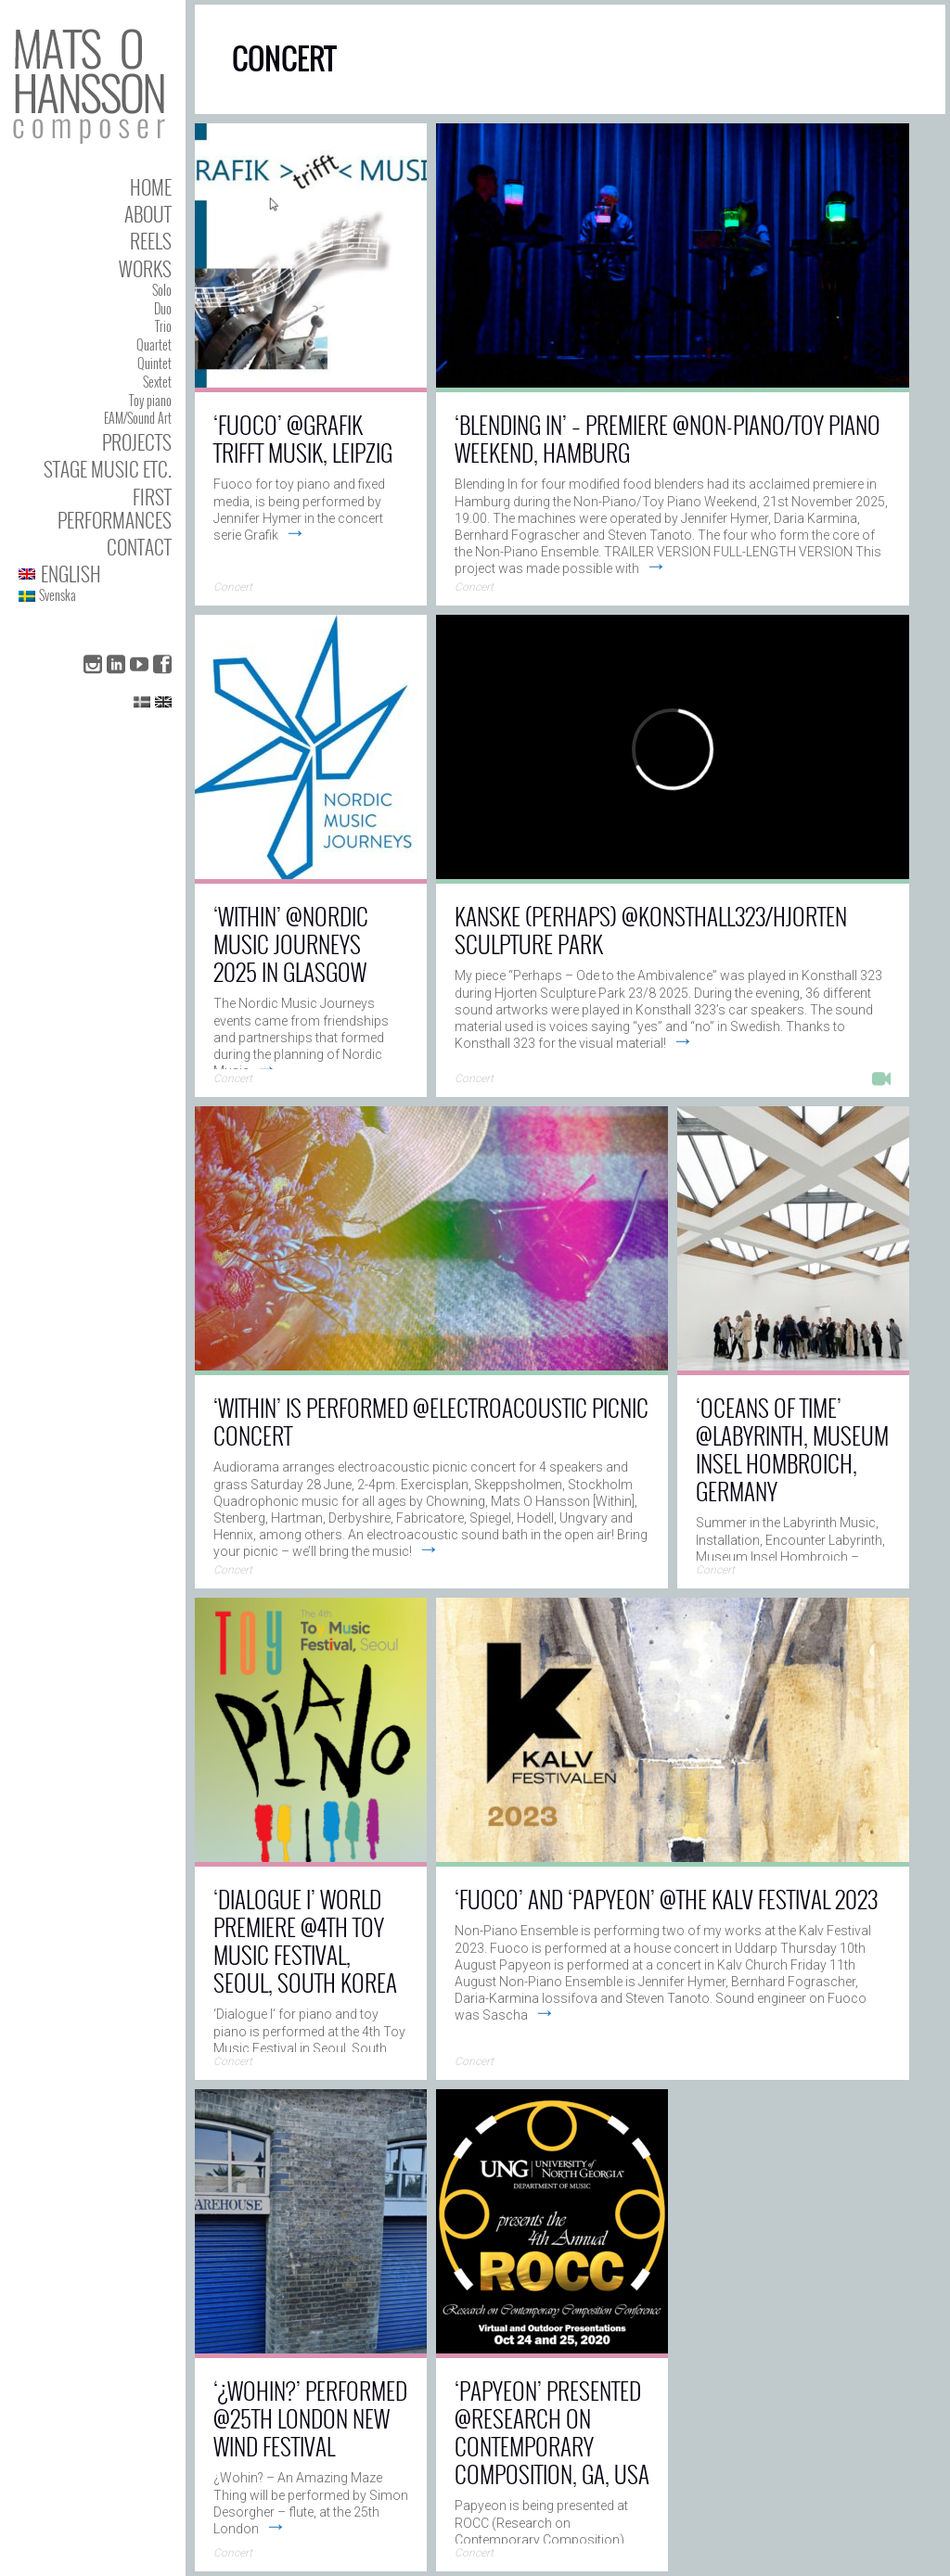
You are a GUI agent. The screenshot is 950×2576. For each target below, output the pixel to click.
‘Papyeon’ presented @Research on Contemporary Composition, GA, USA (552, 2432)
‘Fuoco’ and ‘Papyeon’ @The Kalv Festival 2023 (666, 1898)
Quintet (154, 363)
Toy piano (150, 400)
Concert (232, 586)
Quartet (154, 344)
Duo (163, 308)
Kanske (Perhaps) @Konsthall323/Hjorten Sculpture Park (651, 930)
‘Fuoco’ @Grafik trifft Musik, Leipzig (302, 438)
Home (151, 186)
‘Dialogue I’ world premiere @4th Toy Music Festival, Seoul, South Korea (305, 1940)
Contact (139, 546)
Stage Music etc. (108, 468)
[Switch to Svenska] (95, 596)
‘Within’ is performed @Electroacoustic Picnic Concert (430, 1421)
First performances (115, 508)
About (148, 213)
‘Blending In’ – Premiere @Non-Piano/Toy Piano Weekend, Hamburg (667, 438)
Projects (137, 441)
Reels (151, 240)
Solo (162, 290)
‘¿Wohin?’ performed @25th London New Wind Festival (310, 2418)
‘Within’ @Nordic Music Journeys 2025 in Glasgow (290, 943)
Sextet (157, 381)
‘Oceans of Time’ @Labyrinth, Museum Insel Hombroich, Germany (792, 1449)
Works (145, 268)
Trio (163, 326)
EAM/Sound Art (138, 417)
